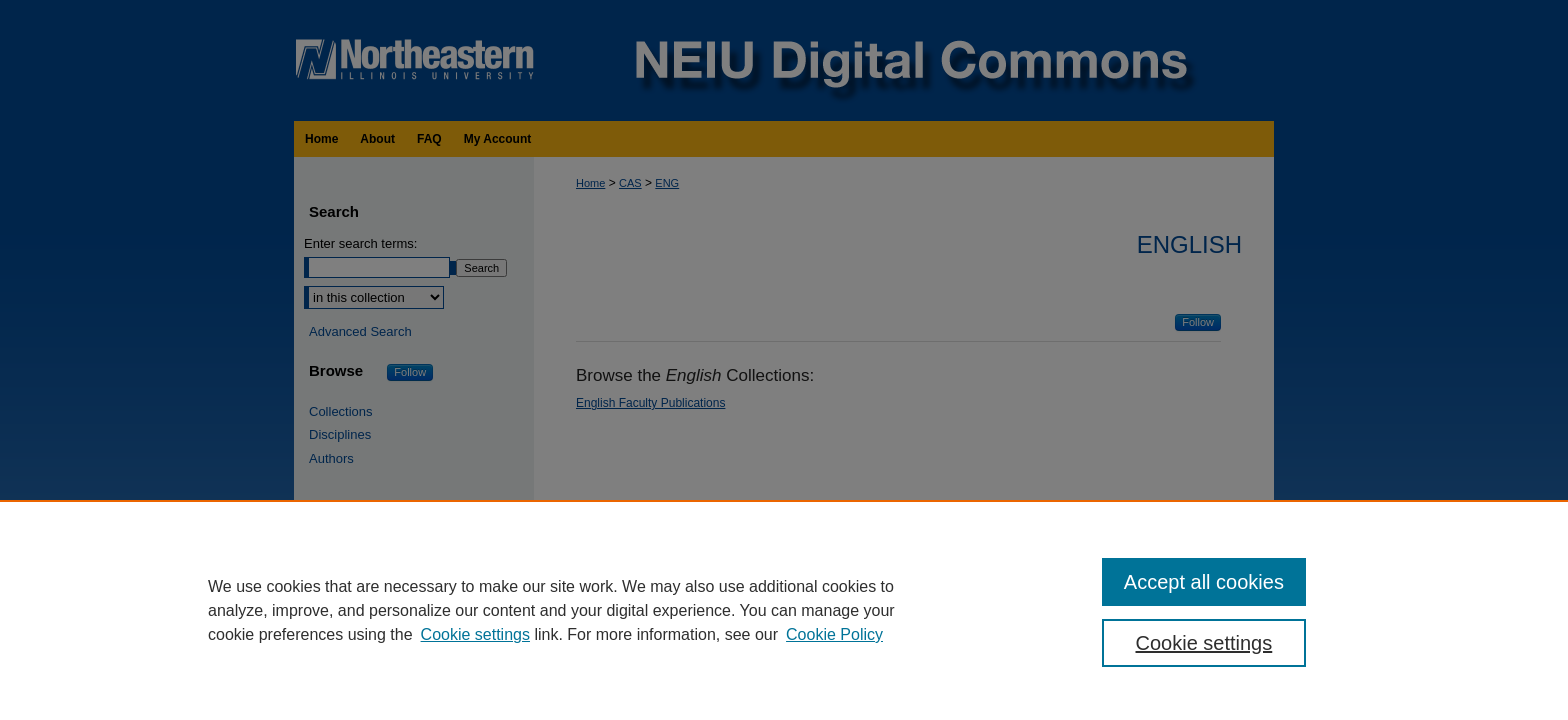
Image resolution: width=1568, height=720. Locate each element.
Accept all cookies (1204, 582)
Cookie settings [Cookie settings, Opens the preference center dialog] (1204, 643)
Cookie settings (475, 634)
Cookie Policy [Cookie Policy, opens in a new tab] (834, 634)
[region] (784, 610)
